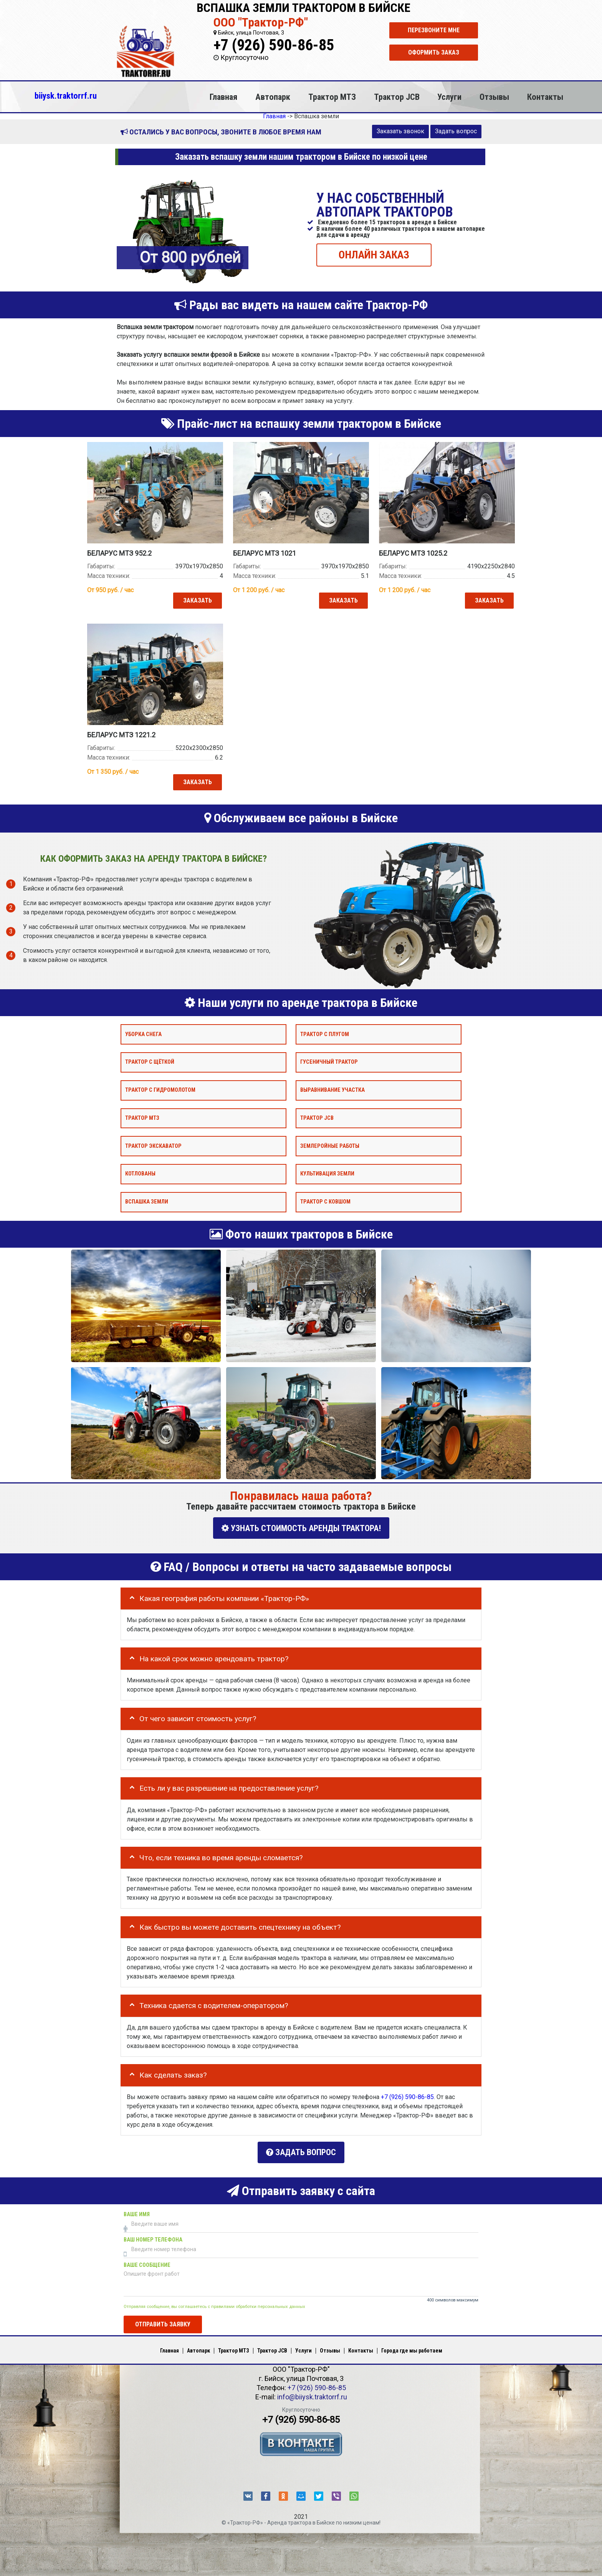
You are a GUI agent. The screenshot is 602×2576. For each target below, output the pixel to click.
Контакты (545, 97)
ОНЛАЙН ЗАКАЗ (374, 254)
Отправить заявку (162, 2320)
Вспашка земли (146, 1202)
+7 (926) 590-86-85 (273, 45)
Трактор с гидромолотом (160, 1090)
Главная (223, 97)
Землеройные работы (329, 1146)
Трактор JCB (397, 97)
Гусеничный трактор (329, 1062)
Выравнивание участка (332, 1090)
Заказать (196, 600)
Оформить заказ (433, 52)
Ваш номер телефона (153, 2236)
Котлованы (140, 1174)
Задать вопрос (456, 131)
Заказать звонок (400, 131)
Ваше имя (137, 2211)
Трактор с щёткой (149, 1062)
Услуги (449, 97)
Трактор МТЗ (332, 97)
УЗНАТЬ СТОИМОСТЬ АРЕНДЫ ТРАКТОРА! (301, 1528)
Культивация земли (327, 1174)
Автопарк (272, 97)
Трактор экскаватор (153, 1146)
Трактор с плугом (324, 1034)
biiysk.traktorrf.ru (66, 96)
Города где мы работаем (411, 2347)
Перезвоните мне (434, 30)
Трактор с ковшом (325, 1202)
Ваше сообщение (147, 2261)
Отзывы (494, 97)
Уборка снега (143, 1034)
